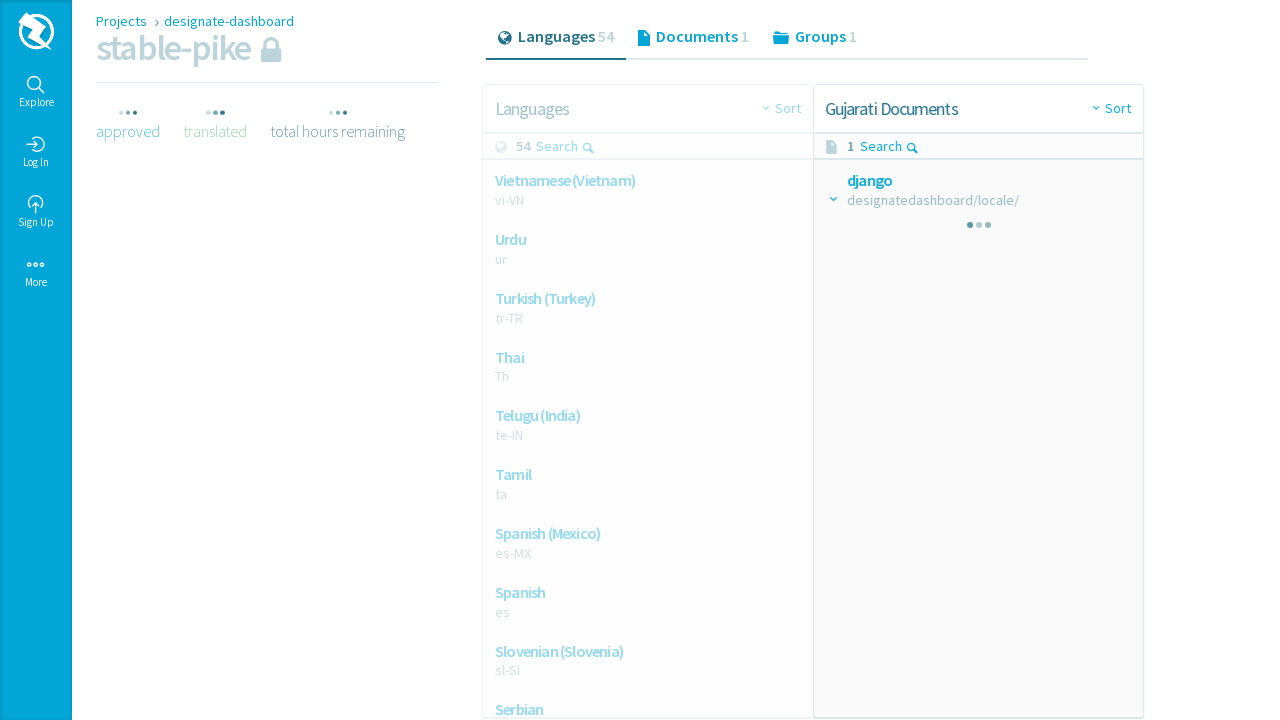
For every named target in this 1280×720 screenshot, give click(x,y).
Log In (36, 152)
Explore (36, 92)
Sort (762, 108)
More (36, 272)
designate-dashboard (229, 21)
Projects (123, 21)
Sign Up (36, 212)
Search (569, 146)
